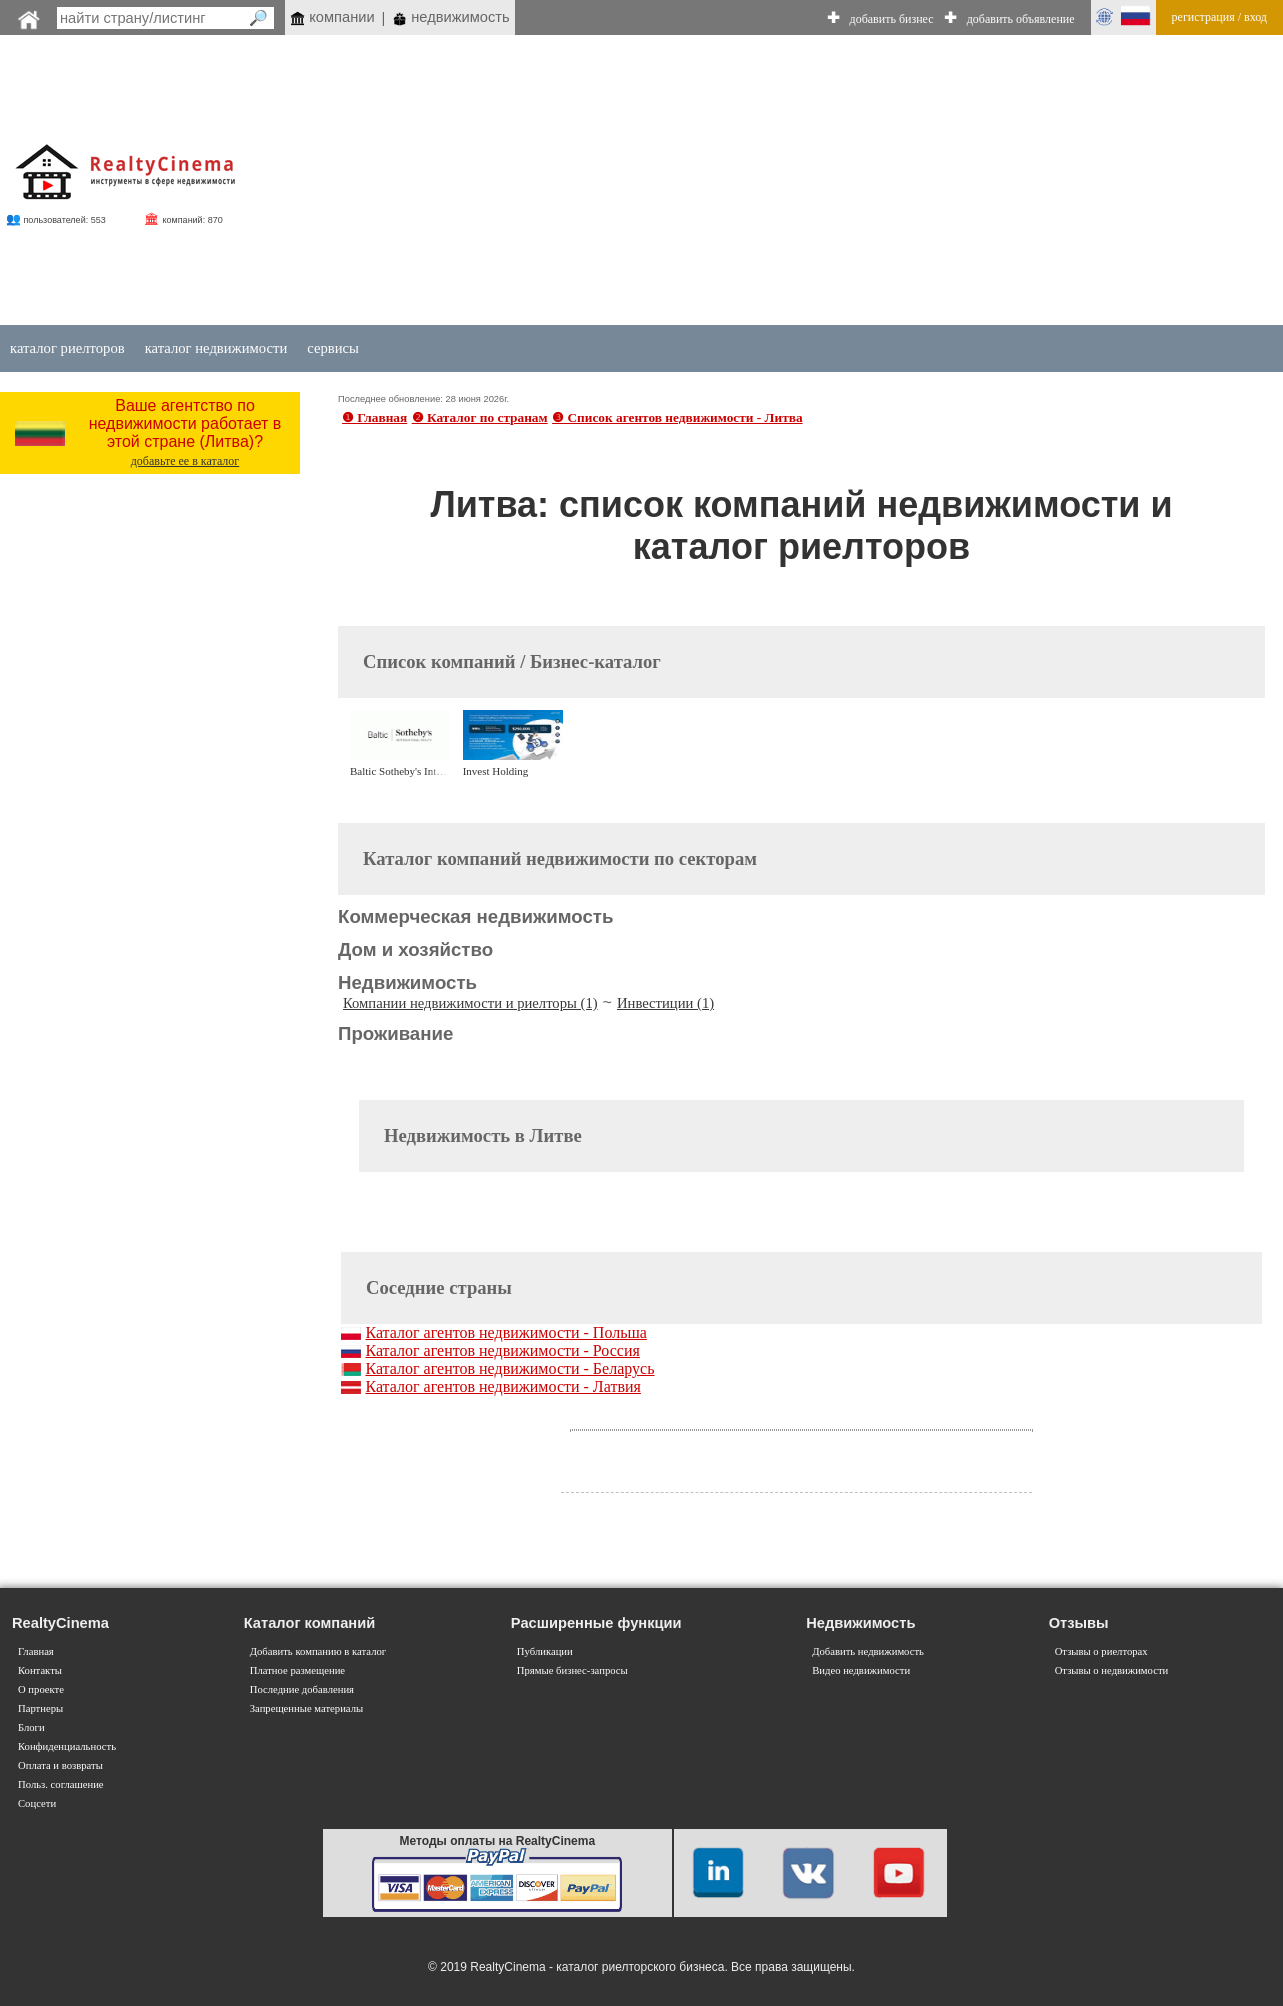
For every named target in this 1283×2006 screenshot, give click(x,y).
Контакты (40, 1670)
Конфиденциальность (67, 1746)
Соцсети (37, 1803)
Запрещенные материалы (306, 1708)
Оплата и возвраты (60, 1765)
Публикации (545, 1651)
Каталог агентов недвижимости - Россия (502, 1350)
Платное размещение (297, 1670)
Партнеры (40, 1708)
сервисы (333, 348)
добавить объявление (1021, 19)
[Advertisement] (791, 182)
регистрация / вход (1219, 17)
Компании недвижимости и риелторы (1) (470, 1003)
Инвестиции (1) (665, 1003)
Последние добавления (302, 1689)
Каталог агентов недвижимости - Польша (505, 1332)
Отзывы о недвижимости (1112, 1670)
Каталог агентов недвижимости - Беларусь (509, 1368)
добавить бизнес (892, 19)
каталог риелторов (67, 348)
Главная (36, 1651)
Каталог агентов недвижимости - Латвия (502, 1386)
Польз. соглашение (61, 1784)
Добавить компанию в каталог (318, 1651)
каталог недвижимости (216, 348)
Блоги (31, 1727)
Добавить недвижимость (868, 1651)
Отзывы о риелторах (1101, 1651)
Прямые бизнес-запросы (572, 1670)
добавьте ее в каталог (185, 461)
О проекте (41, 1689)
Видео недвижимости (861, 1670)
